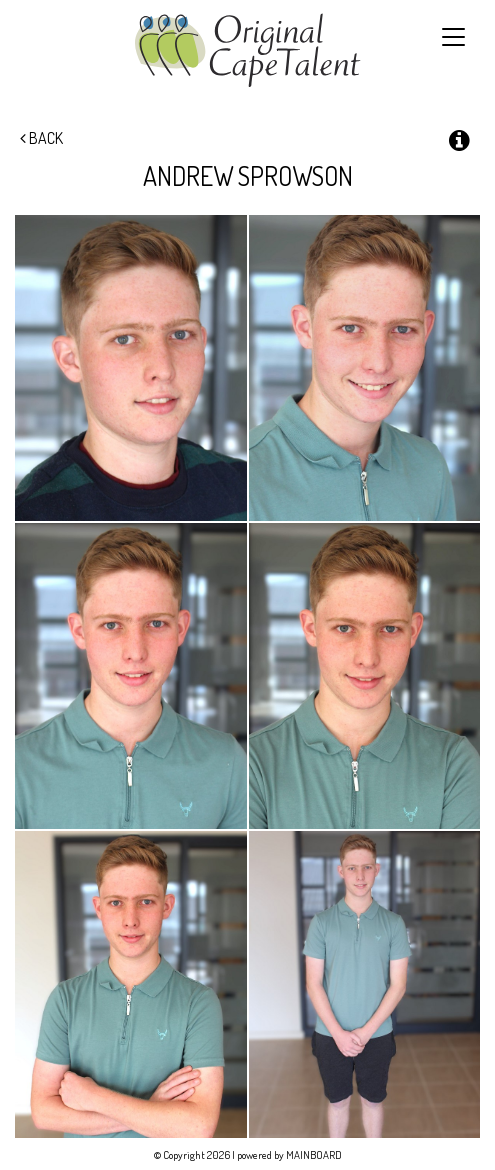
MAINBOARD (314, 1155)
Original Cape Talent (247, 50)
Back (41, 138)
